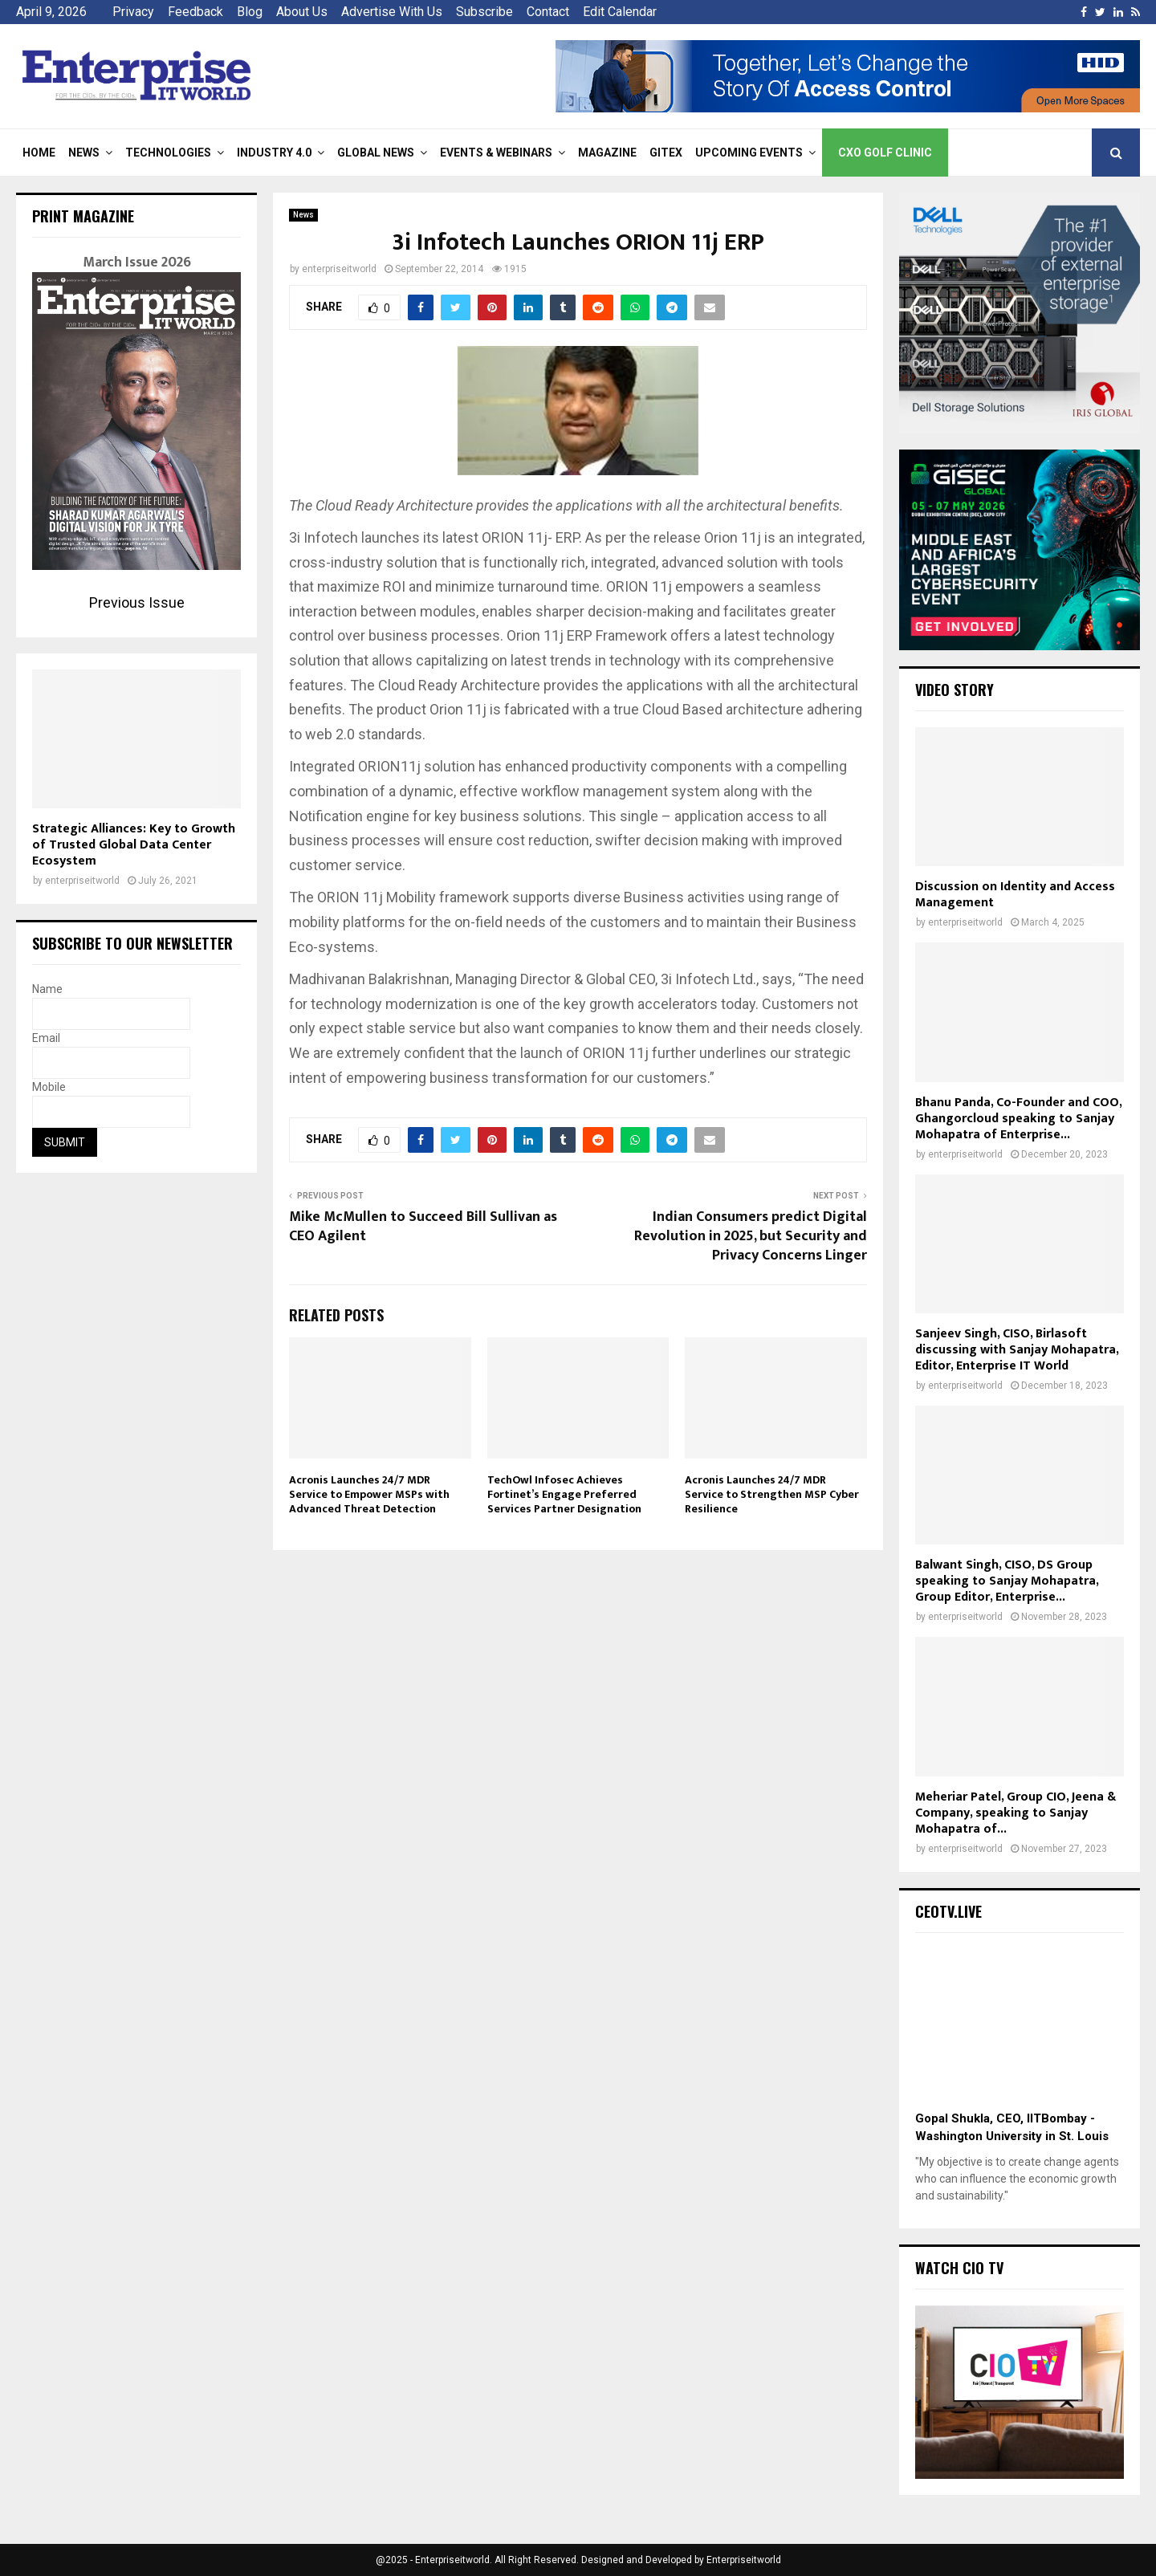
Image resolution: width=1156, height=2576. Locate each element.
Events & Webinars (496, 152)
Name (47, 989)
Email (46, 1038)
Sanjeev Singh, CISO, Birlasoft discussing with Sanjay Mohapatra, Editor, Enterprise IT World (1016, 1350)
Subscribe (484, 11)
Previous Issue (137, 602)
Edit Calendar (620, 11)
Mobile (49, 1086)
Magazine (607, 152)
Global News (375, 152)
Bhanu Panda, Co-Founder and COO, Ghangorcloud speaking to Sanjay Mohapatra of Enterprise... (1018, 1119)
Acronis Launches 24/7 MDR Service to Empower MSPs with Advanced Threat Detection (369, 1494)
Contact (548, 11)
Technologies (168, 152)
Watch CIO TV (959, 2267)
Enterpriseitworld (743, 2560)
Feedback (195, 11)
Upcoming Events (749, 152)
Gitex (665, 152)
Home (38, 152)
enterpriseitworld (339, 269)
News (84, 152)
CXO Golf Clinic (885, 152)
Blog (250, 11)
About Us (302, 11)
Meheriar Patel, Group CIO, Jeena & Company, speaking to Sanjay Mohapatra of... (1015, 1813)
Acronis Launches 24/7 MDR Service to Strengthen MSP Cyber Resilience (772, 1494)
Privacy (133, 11)
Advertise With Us (391, 11)
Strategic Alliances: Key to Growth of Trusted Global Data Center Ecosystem (133, 845)
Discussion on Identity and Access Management (1015, 895)
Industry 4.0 (274, 152)
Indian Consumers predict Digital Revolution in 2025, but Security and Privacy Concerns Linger (750, 1236)
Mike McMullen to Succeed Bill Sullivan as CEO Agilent (423, 1226)
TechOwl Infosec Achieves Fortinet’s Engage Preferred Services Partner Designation (564, 1494)
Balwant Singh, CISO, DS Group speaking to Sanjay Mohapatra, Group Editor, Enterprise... (1006, 1581)
